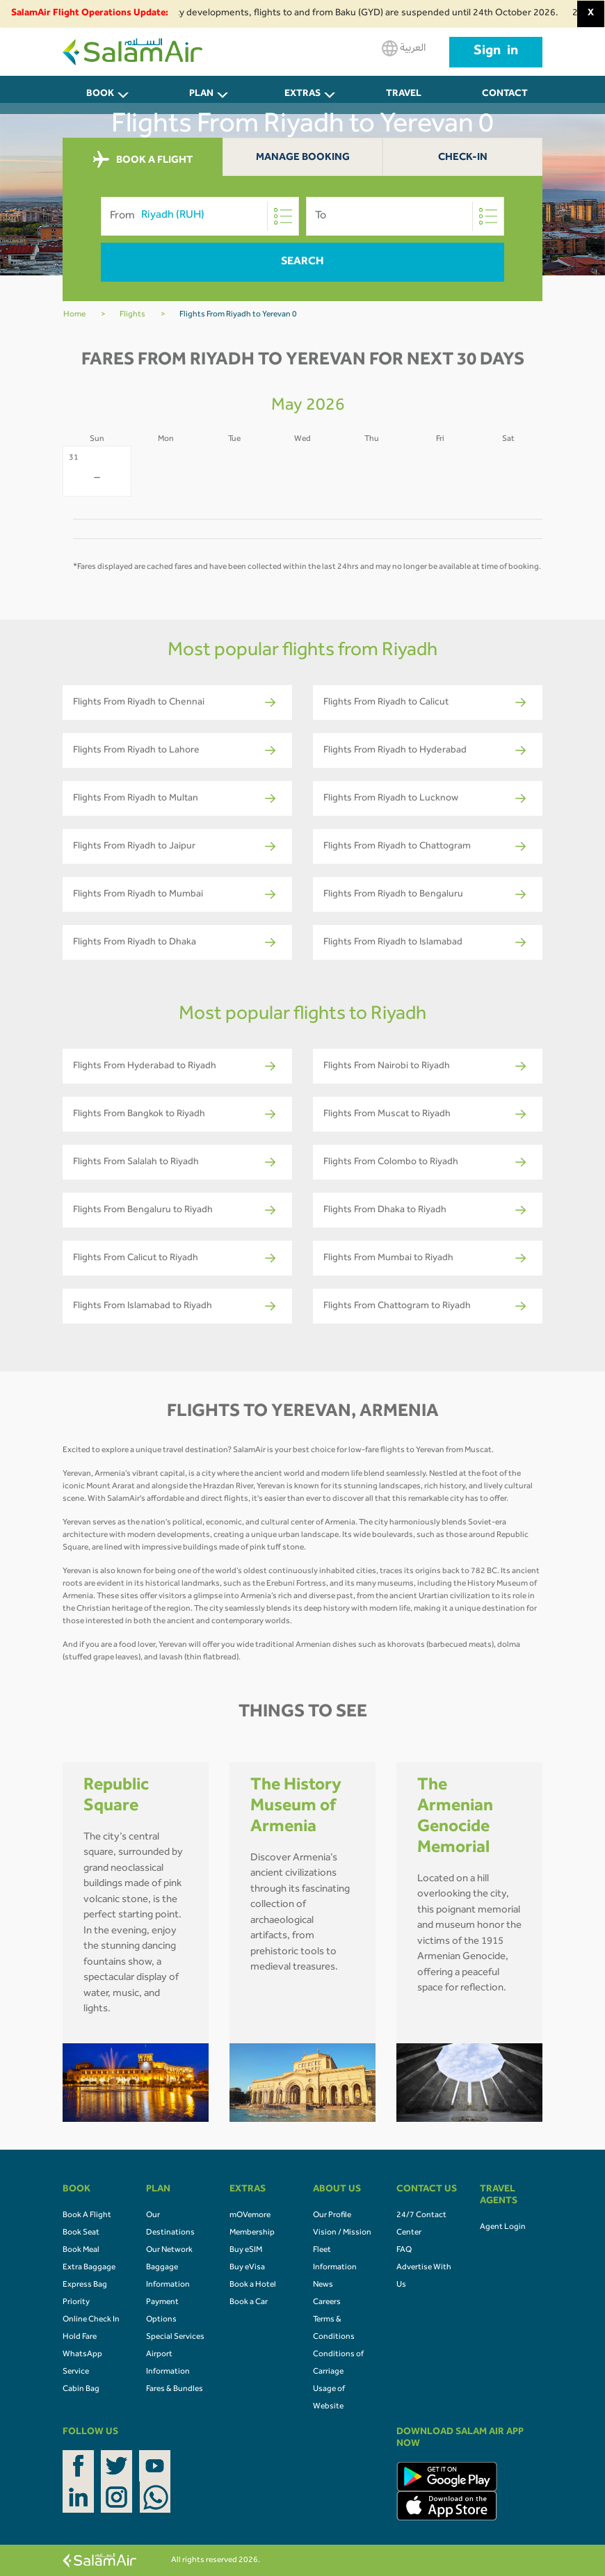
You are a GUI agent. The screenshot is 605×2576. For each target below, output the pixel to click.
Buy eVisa (247, 2268)
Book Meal (81, 2250)
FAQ (404, 2250)
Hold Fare (80, 2337)
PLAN (201, 94)
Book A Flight (87, 2216)
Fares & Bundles (174, 2389)
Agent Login (503, 2227)
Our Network (169, 2250)
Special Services (175, 2337)
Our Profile (332, 2216)
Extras (302, 94)
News (323, 2285)
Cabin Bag (81, 2389)
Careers (327, 2303)
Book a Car (248, 2303)
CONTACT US (505, 102)
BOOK (100, 94)
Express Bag (85, 2285)
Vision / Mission (342, 2233)
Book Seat (81, 2233)
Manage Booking (303, 158)
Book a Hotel (252, 2285)
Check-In (462, 158)
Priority (76, 2303)
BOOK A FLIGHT (143, 160)
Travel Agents (404, 102)
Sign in (496, 52)
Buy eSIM (245, 2250)
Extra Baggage (89, 2268)
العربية (404, 48)
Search (302, 262)
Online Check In (91, 2320)
